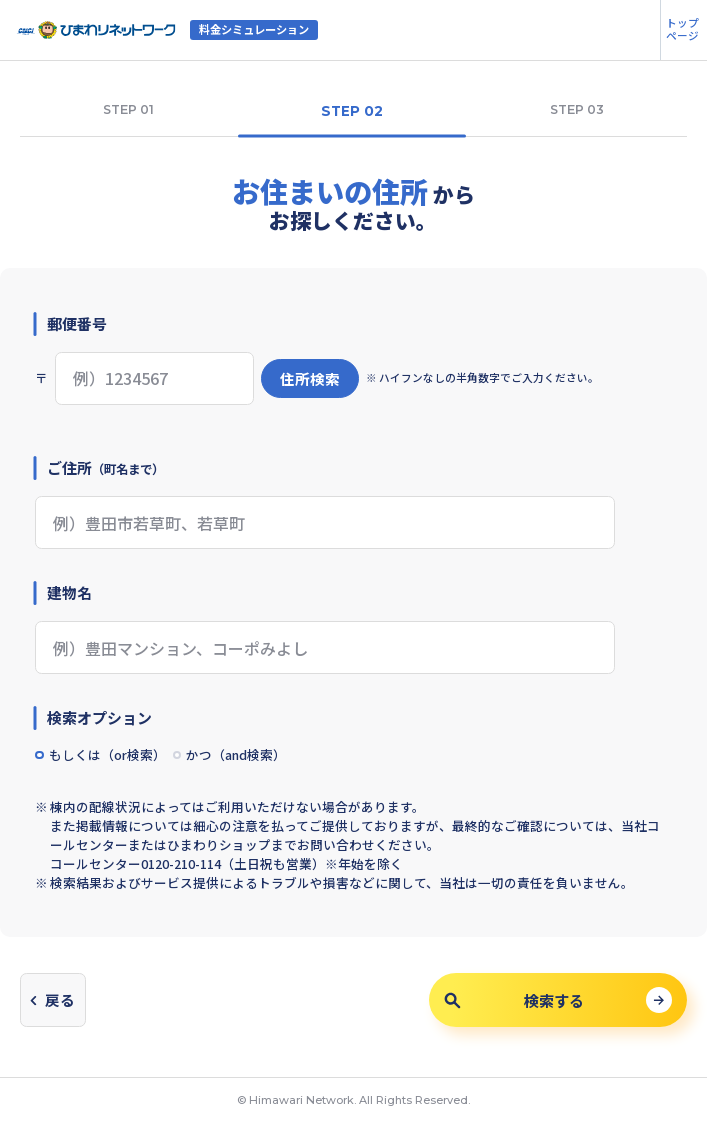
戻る (60, 999)
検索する (513, 1000)
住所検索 (310, 378)
